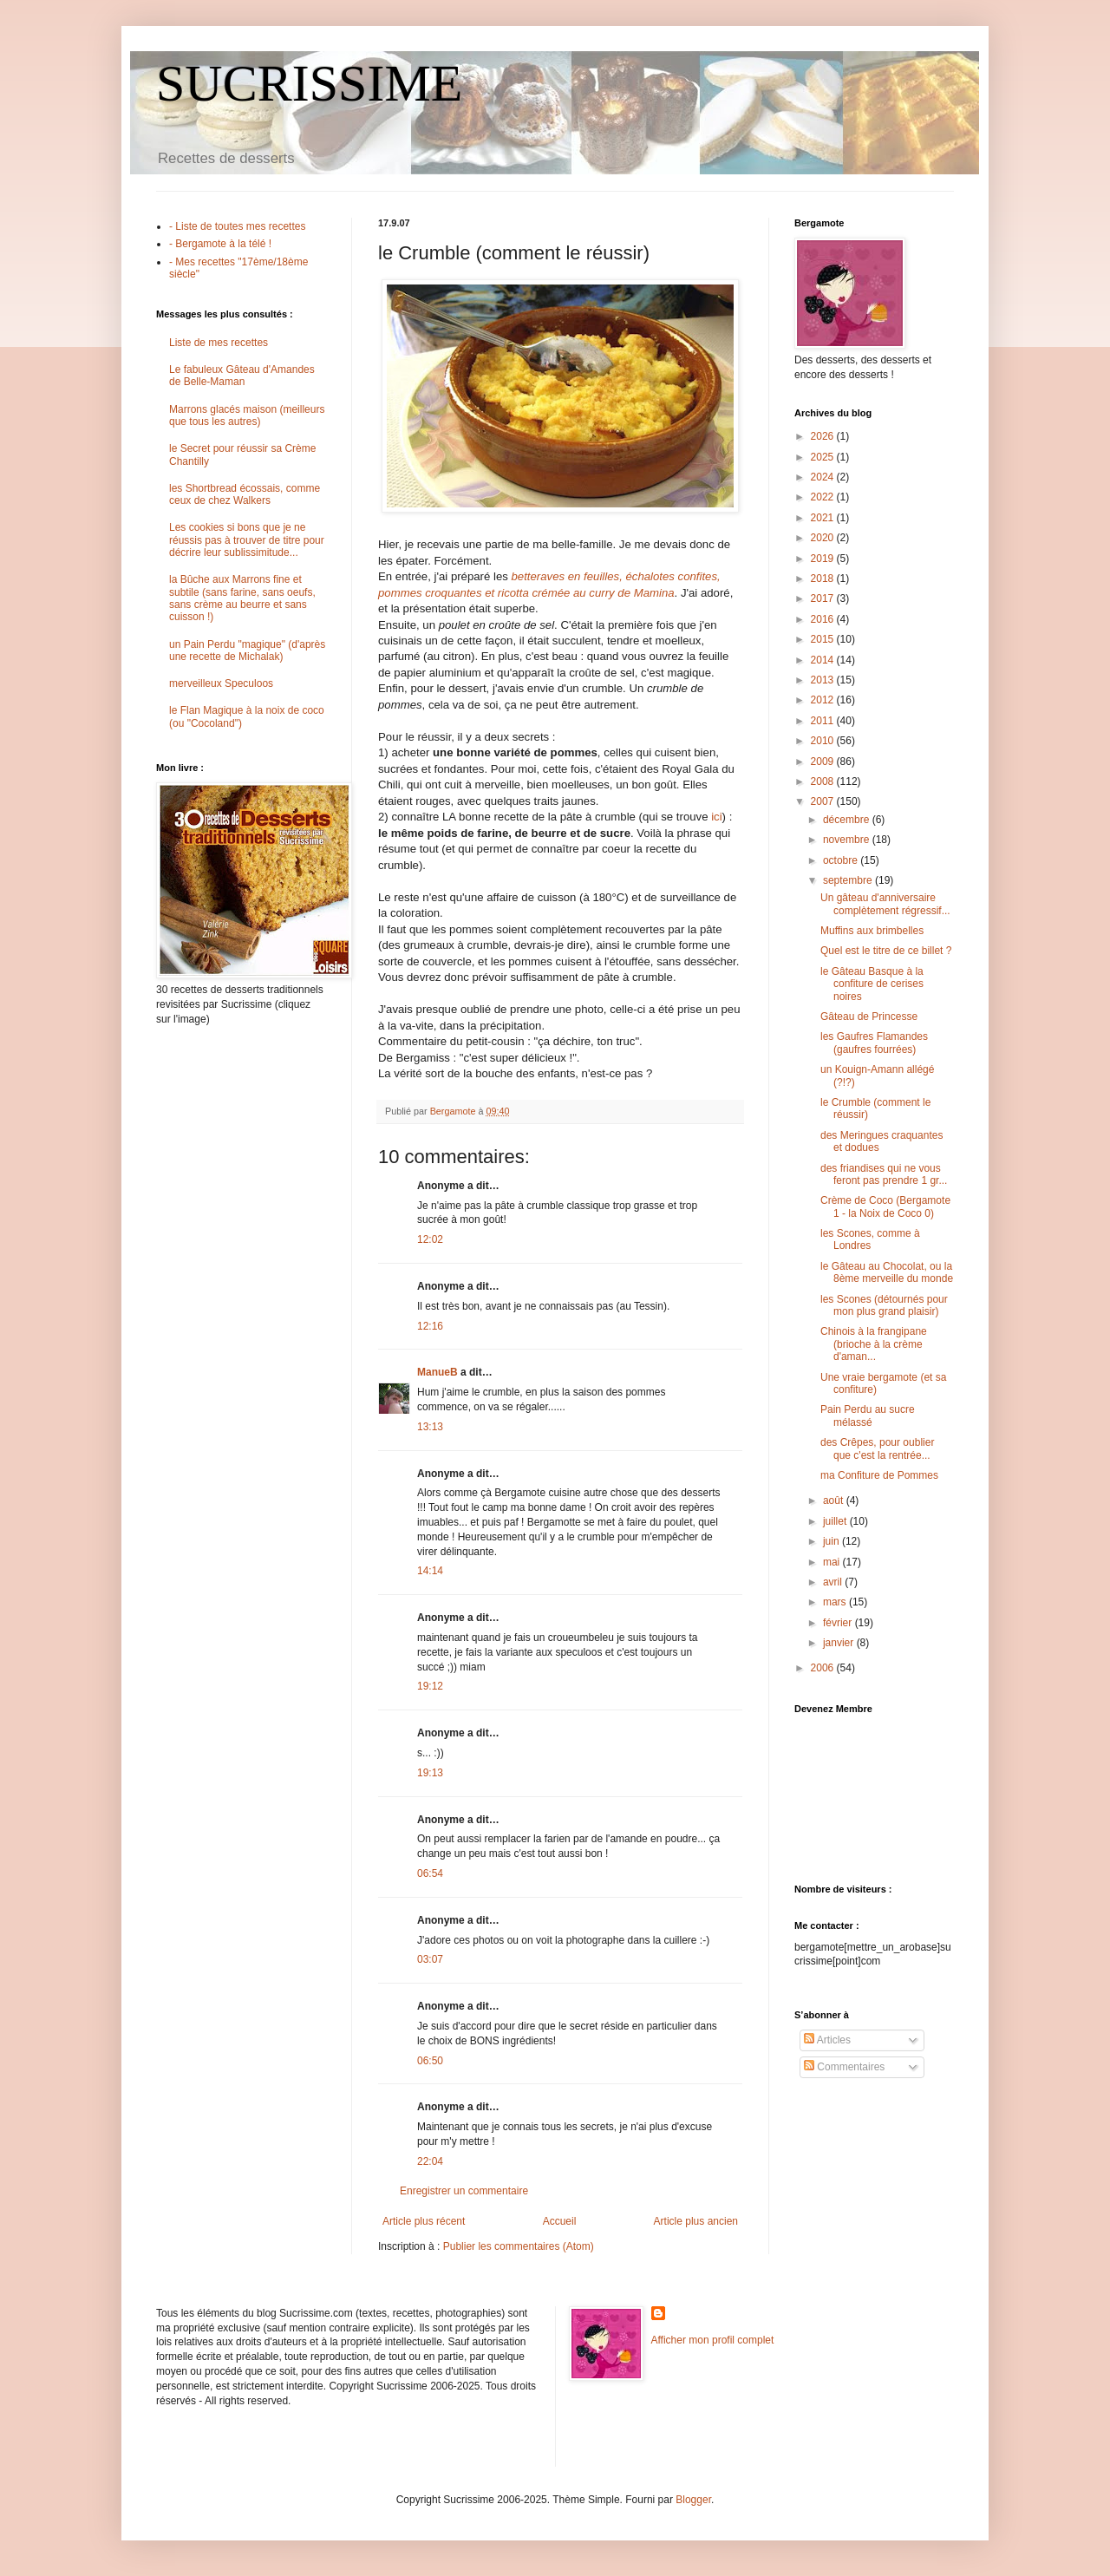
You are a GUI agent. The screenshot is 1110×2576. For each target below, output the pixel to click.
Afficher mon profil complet (712, 2340)
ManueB (437, 1372)
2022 (824, 497)
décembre (847, 820)
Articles (827, 2040)
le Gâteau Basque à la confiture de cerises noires (872, 984)
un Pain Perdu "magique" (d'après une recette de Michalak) (247, 650)
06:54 (430, 1873)
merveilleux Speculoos (221, 683)
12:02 (430, 1239)
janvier (840, 1643)
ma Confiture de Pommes (879, 1475)
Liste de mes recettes (218, 343)
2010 (824, 741)
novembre (847, 840)
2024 (824, 477)
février (839, 1623)
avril (834, 1582)
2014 (824, 660)
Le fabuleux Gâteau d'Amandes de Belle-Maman (242, 375)
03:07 (430, 1959)
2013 (824, 680)
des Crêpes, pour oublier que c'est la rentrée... (877, 1448)
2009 (824, 761)
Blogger (693, 2500)
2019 (824, 558)
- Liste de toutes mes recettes (237, 226)
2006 (824, 1668)
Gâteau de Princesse (868, 1016)
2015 (824, 639)
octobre (841, 860)
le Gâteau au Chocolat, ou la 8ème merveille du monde (886, 1272)
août (834, 1500)
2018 (824, 578)
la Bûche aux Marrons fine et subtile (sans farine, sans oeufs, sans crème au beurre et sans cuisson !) (242, 598)
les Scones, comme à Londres (870, 1239)
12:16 (430, 1326)
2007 (824, 801)
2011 (824, 721)
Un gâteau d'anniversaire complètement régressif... (885, 904)
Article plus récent (423, 2221)
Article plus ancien (696, 2221)
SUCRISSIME (309, 83)
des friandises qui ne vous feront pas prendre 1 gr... (883, 1174)
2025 (824, 457)
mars (836, 1602)
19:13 (430, 1773)
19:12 (430, 1686)
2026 (824, 436)
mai (833, 1562)
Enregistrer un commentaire (464, 2191)
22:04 (430, 2161)
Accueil (560, 2221)
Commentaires (844, 2067)
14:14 (430, 1571)
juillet (836, 1521)
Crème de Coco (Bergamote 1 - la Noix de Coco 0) (885, 1206)
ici (716, 816)
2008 (824, 781)
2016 (824, 619)
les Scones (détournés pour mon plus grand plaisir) (884, 1305)
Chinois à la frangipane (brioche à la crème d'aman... (873, 1344)
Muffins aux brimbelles (872, 931)
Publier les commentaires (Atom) (518, 2246)
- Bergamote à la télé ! (220, 244)
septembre (849, 880)
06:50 (430, 2061)
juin (832, 1541)
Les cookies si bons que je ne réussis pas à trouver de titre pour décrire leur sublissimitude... (246, 540)
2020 (824, 538)
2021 (824, 518)
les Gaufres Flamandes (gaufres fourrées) (874, 1042)
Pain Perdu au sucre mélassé (867, 1415)
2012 (824, 700)
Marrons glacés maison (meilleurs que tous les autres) (246, 415)
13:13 (430, 1427)
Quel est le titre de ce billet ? (885, 951)
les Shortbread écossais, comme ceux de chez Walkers (244, 494)
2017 (824, 598)
